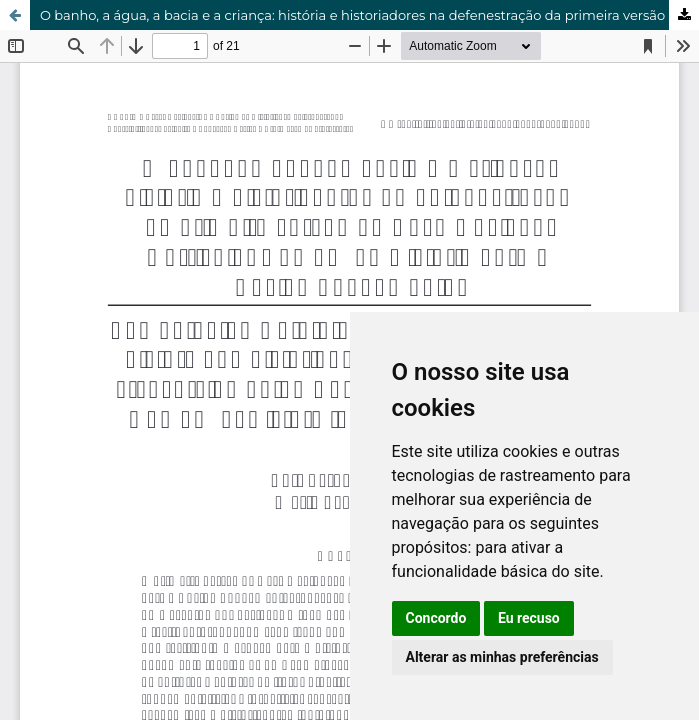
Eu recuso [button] (529, 618)
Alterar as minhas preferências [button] (502, 657)
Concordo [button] (436, 618)
